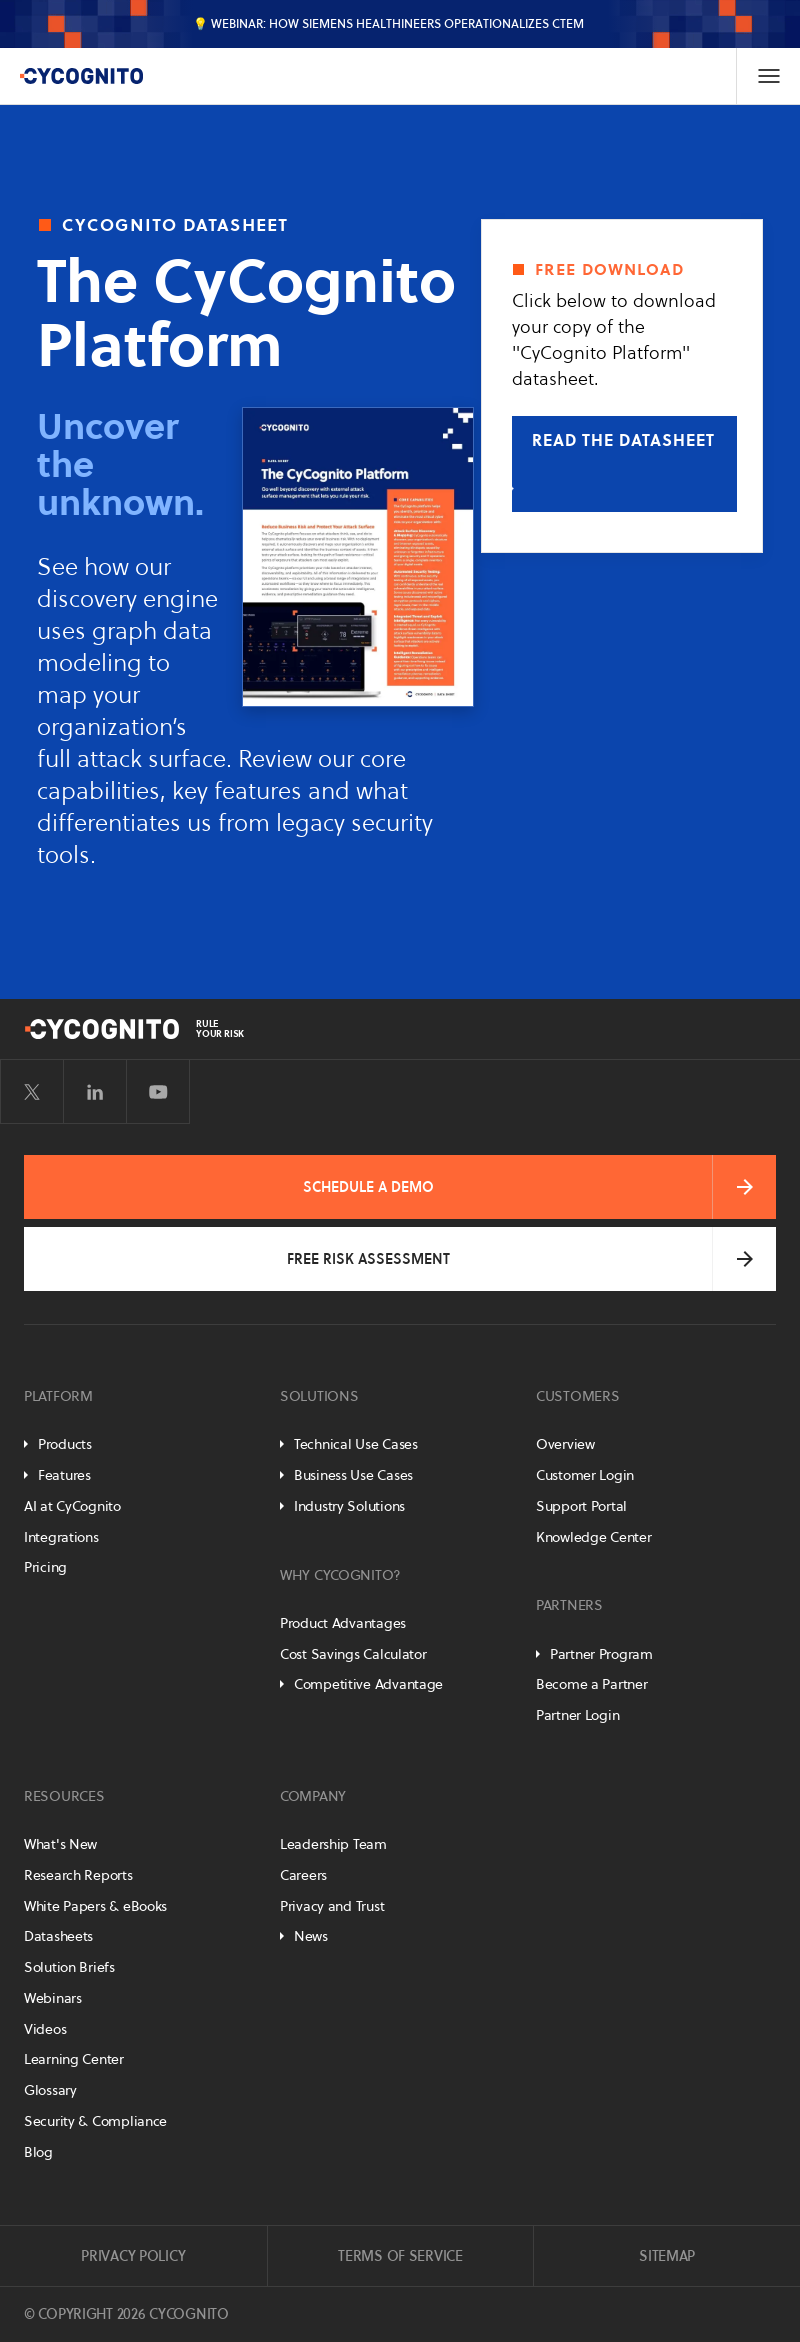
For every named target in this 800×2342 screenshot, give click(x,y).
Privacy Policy (133, 2256)
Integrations (61, 1537)
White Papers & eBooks (95, 1906)
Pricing (45, 1567)
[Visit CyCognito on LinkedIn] (95, 1092)
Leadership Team (333, 1844)
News (311, 1936)
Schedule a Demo (368, 1187)
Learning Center (74, 2059)
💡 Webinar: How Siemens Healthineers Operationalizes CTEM (388, 23)
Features (64, 1475)
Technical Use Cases (356, 1444)
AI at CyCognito (72, 1506)
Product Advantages (343, 1623)
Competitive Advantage (368, 1684)
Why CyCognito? (340, 1575)
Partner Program (601, 1654)
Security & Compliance (95, 2121)
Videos (45, 2029)
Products (65, 1444)
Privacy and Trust (332, 1906)
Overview (565, 1444)
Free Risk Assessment (368, 1259)
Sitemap (667, 2256)
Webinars (53, 1998)
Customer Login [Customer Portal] (585, 1475)
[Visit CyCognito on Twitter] (32, 1092)
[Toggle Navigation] (768, 76)
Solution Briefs (69, 1967)
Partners (569, 1605)
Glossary (50, 2090)
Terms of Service (400, 2256)
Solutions (319, 1396)
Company (313, 1796)
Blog (38, 2152)
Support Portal (581, 1506)
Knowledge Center (594, 1537)
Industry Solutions (349, 1506)
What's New (60, 1844)
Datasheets (58, 1936)
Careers (303, 1875)
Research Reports (78, 1875)
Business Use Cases (353, 1475)
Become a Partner (592, 1684)
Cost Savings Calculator (353, 1654)
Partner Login (577, 1715)
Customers (577, 1396)
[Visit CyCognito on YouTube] (158, 1092)
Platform (58, 1396)
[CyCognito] (81, 76)
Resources (64, 1796)
